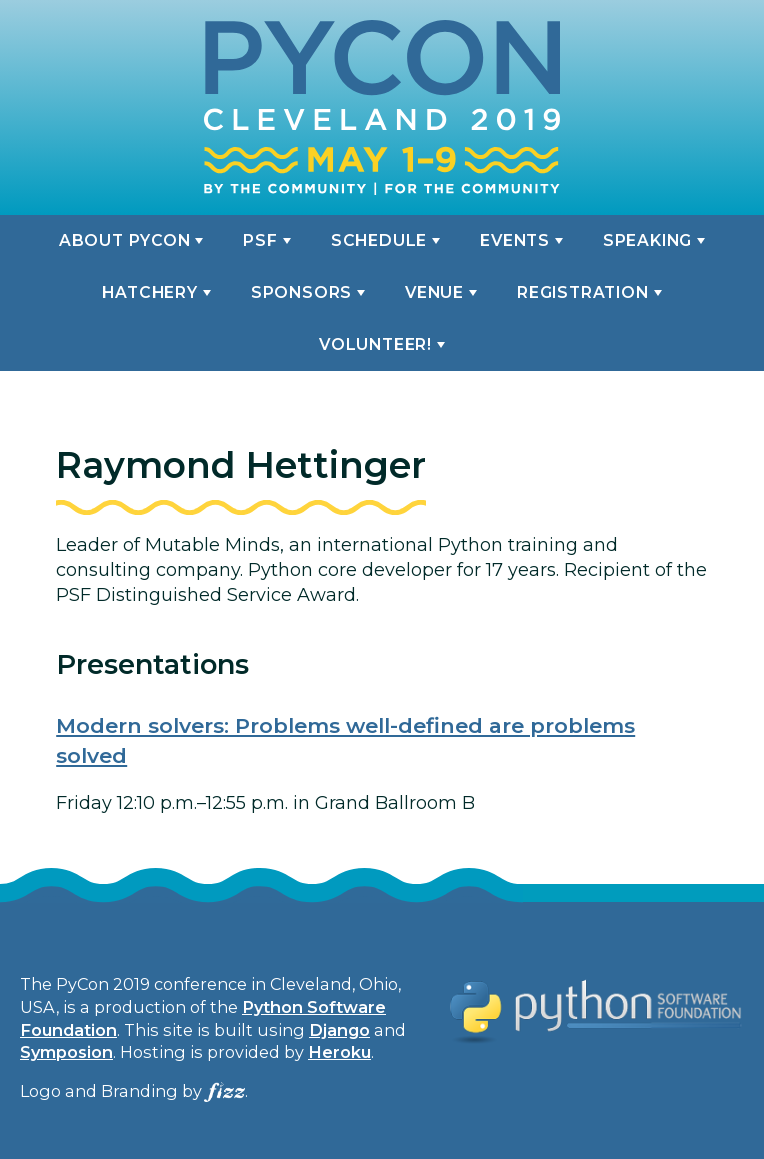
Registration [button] (582, 292)
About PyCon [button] (125, 240)
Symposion (66, 1052)
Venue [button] (434, 292)
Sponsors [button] (301, 292)
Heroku (339, 1052)
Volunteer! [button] (375, 344)
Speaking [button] (647, 240)
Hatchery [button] (149, 292)
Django (339, 1030)
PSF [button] (260, 240)
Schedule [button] (379, 240)
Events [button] (515, 240)
